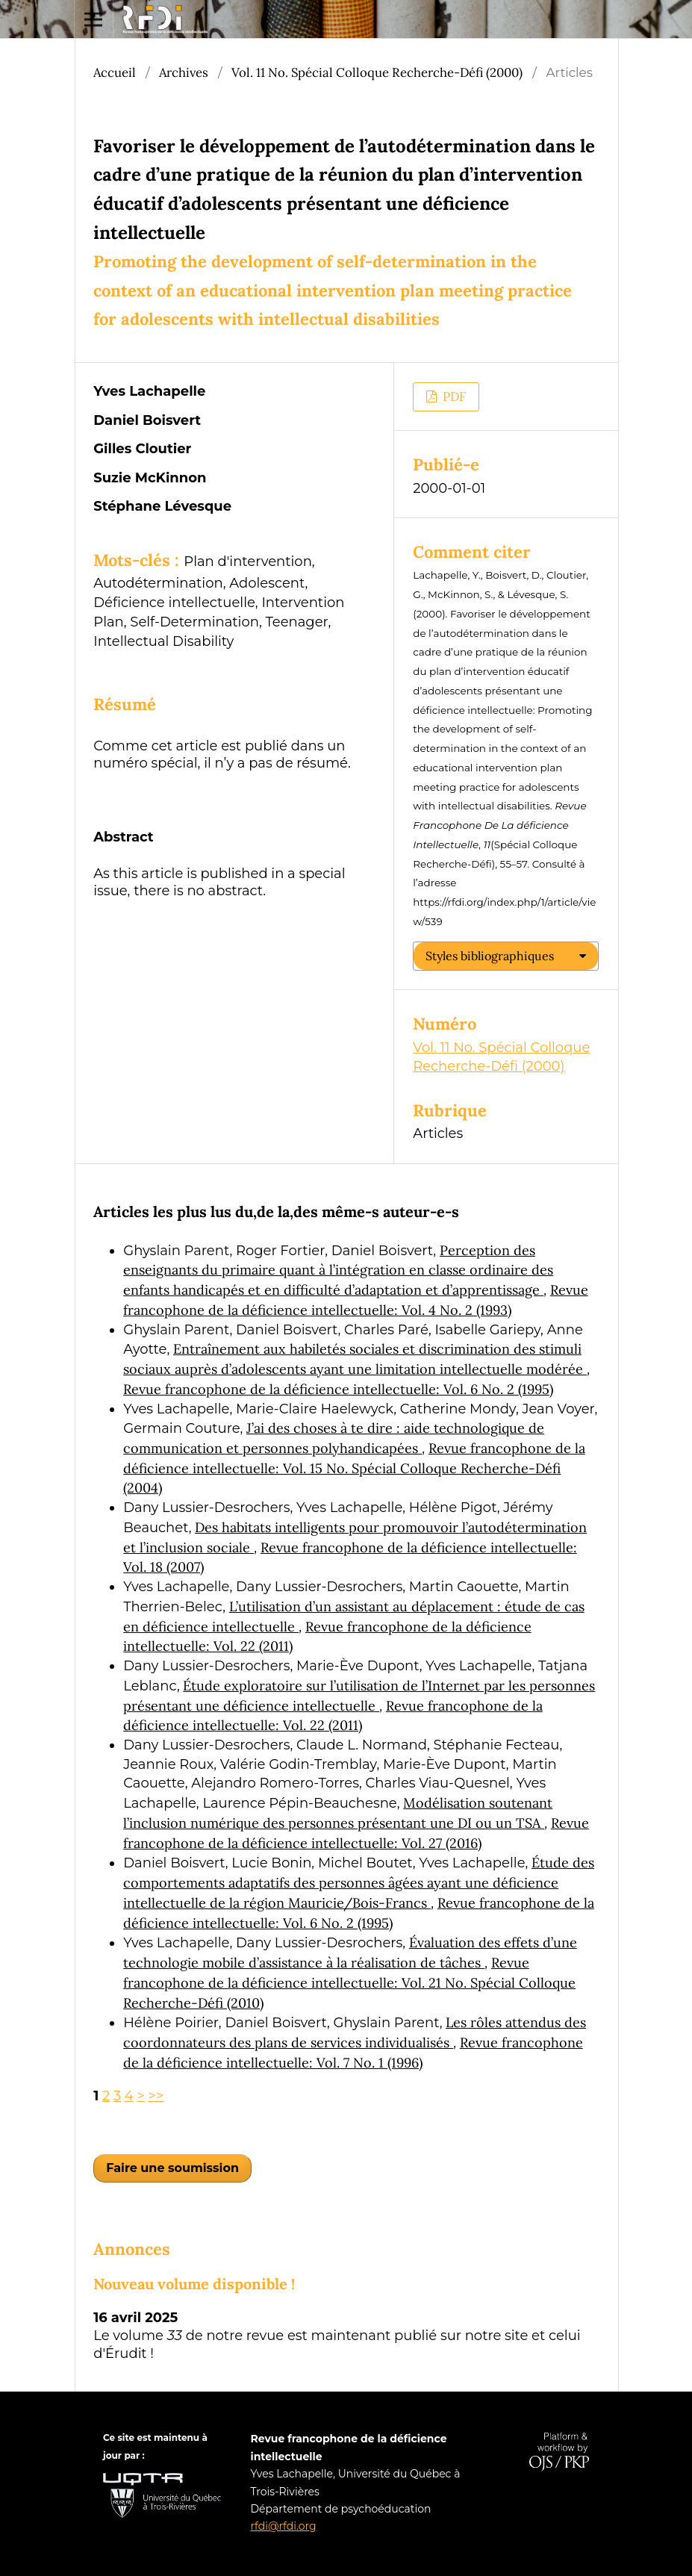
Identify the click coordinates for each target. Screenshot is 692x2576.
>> (156, 2096)
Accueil (114, 72)
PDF (453, 396)
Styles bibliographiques (490, 955)
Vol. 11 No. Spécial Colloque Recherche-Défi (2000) (377, 72)
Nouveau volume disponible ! (194, 2283)
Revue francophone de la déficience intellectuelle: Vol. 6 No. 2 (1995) (338, 1389)
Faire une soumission (172, 2168)
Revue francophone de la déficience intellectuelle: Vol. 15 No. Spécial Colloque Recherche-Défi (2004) (354, 1468)
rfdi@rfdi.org (283, 2526)
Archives (183, 72)
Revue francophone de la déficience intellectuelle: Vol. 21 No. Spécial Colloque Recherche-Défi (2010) (349, 1982)
